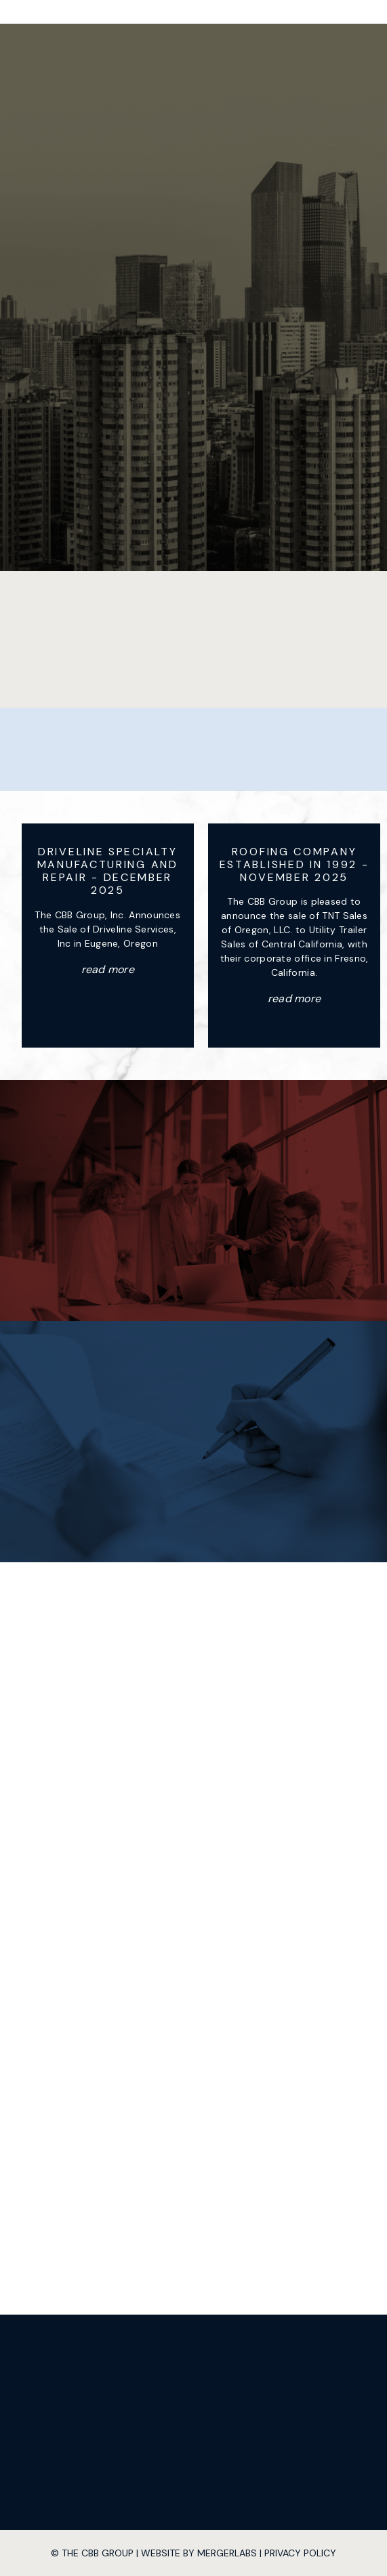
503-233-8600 (209, 1760)
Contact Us (193, 1252)
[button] (272, 12)
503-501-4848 (203, 1773)
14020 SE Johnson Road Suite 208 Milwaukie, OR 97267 (193, 1678)
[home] (164, 12)
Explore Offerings (194, 1493)
